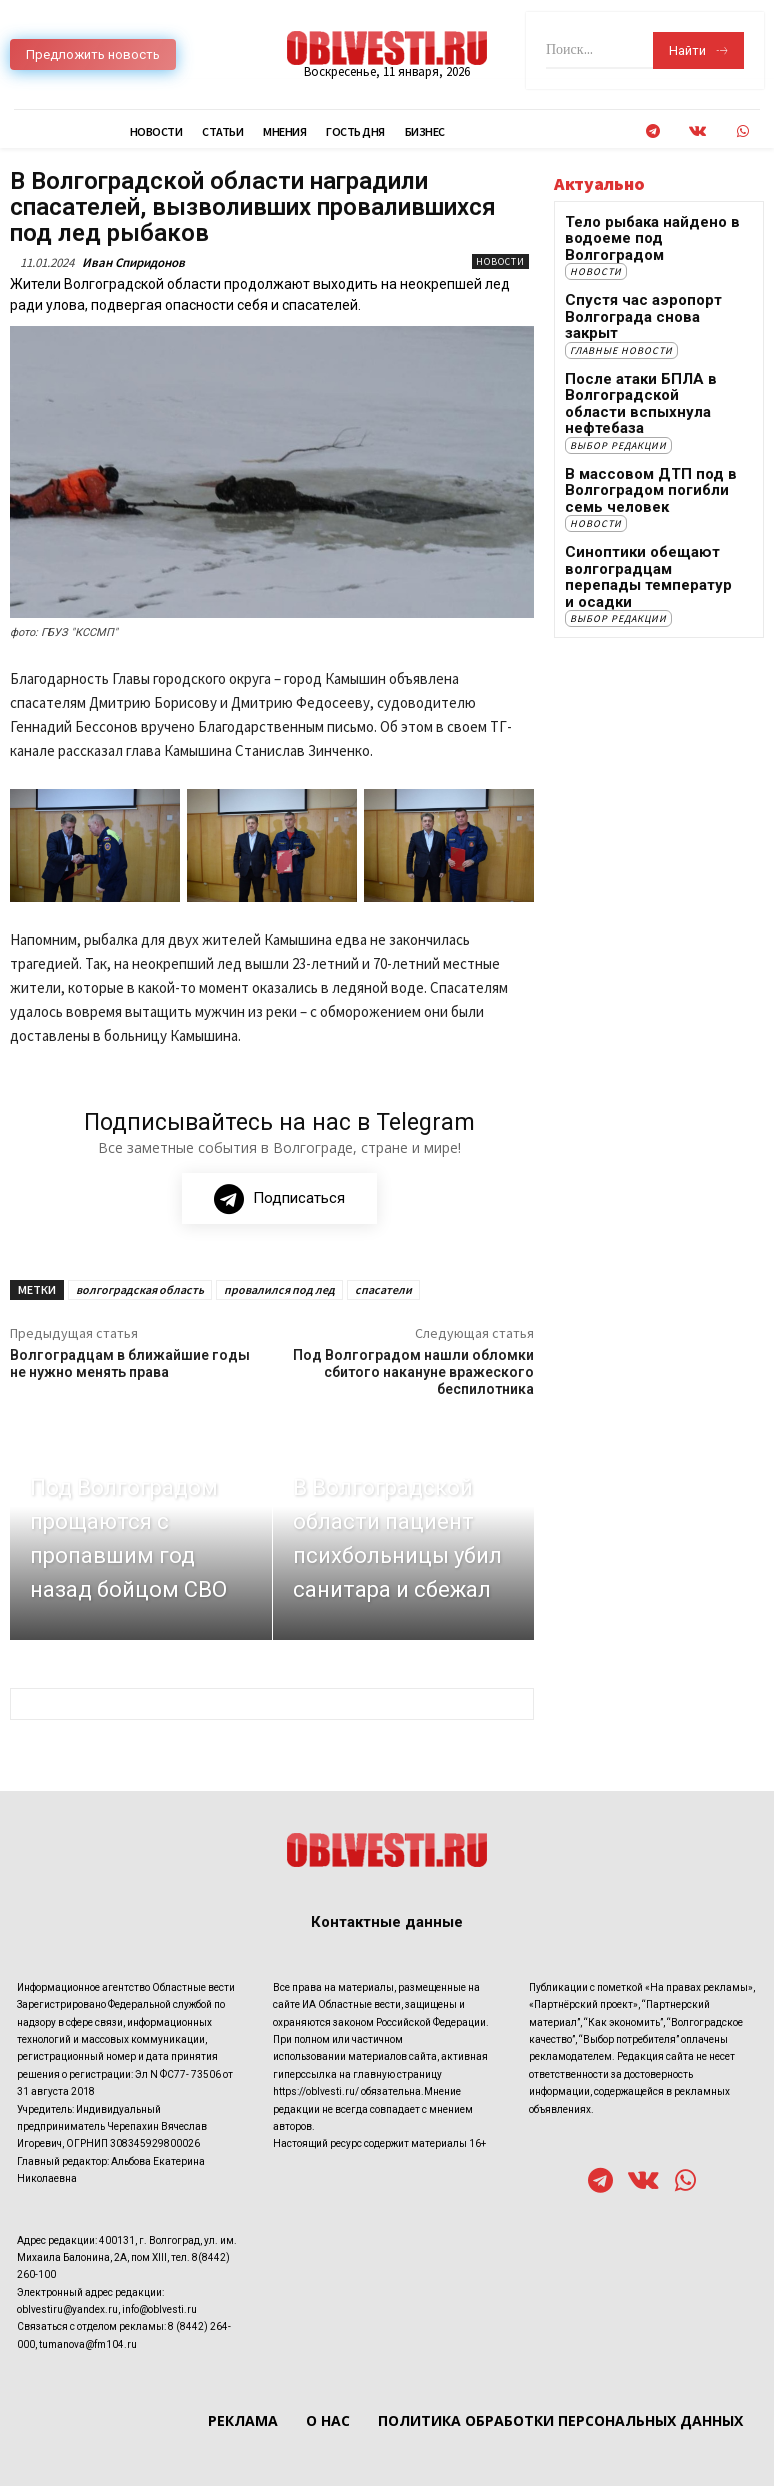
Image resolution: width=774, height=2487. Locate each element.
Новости (500, 261)
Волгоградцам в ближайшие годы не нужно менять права (130, 1364)
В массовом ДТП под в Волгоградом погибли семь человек (649, 424)
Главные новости (621, 309)
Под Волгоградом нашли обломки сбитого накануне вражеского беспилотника (413, 1373)
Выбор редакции (618, 381)
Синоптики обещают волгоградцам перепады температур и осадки (640, 495)
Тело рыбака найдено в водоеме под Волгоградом (649, 229)
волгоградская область (140, 1290)
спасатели (383, 1290)
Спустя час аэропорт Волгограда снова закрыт (641, 287)
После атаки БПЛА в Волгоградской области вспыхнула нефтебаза (637, 352)
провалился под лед (279, 1290)
